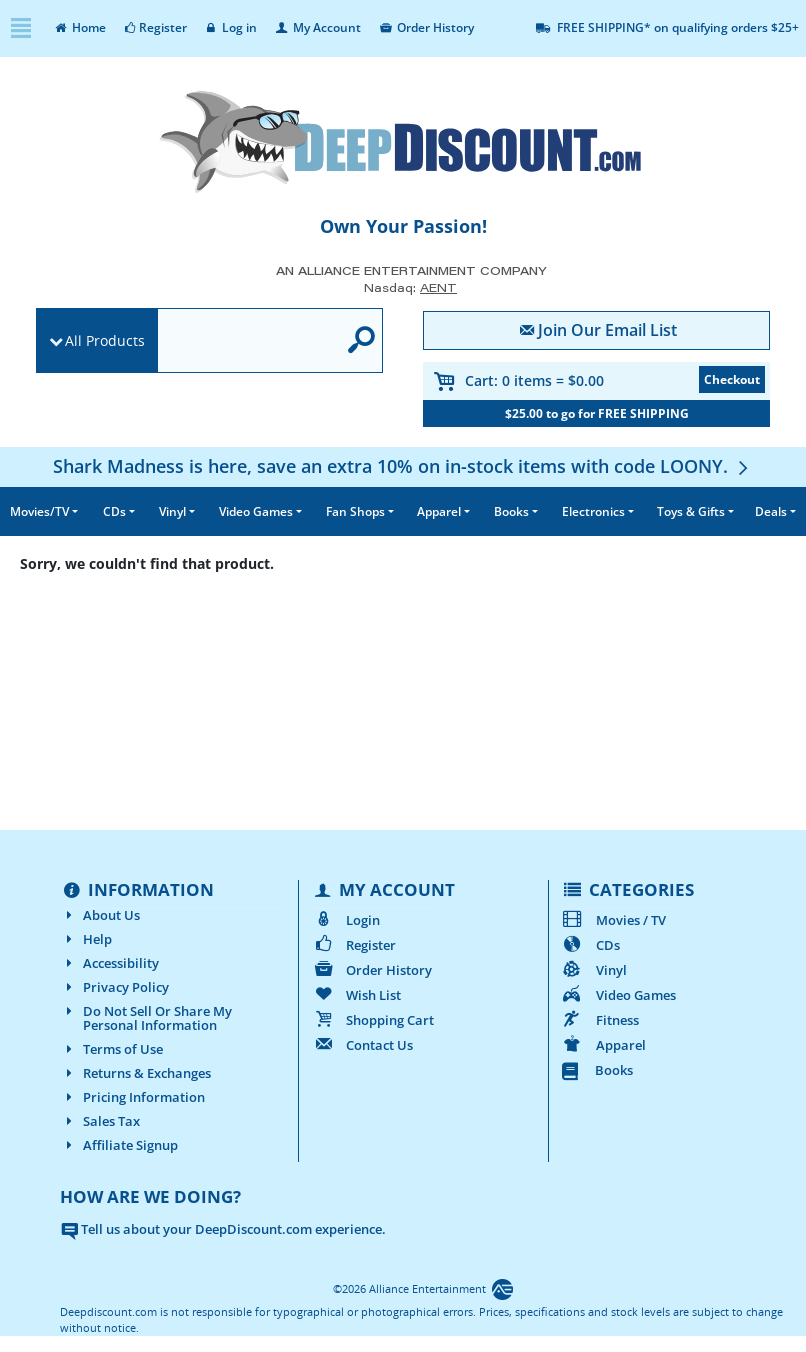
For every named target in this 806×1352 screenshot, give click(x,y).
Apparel (603, 1045)
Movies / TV (613, 920)
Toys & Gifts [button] (691, 511)
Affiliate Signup (119, 1145)
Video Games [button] (256, 511)
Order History (425, 27)
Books (597, 1070)
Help (86, 939)
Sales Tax (100, 1121)
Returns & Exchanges (135, 1073)
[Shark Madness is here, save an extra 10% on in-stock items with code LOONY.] (403, 466)
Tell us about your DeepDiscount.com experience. (223, 1229)
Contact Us (362, 1045)
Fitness (600, 1020)
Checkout (732, 379)
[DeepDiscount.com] (403, 142)
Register (154, 27)
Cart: (534, 380)
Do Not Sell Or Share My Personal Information (146, 1018)
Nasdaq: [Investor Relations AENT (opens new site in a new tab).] (410, 287)
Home (79, 27)
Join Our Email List (596, 330)
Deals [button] (771, 511)
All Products (105, 340)
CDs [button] (114, 511)
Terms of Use (111, 1049)
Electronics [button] (593, 511)
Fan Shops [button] (355, 511)
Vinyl (594, 970)
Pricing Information (132, 1097)
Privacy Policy (114, 987)
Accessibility (109, 963)
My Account (317, 27)
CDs (590, 945)
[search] (247, 341)
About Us (100, 915)
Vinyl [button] (172, 511)
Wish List (356, 995)
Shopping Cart (372, 1020)
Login (345, 920)
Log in (230, 27)
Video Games (618, 995)
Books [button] (511, 511)
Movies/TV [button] (39, 511)
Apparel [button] (439, 511)
